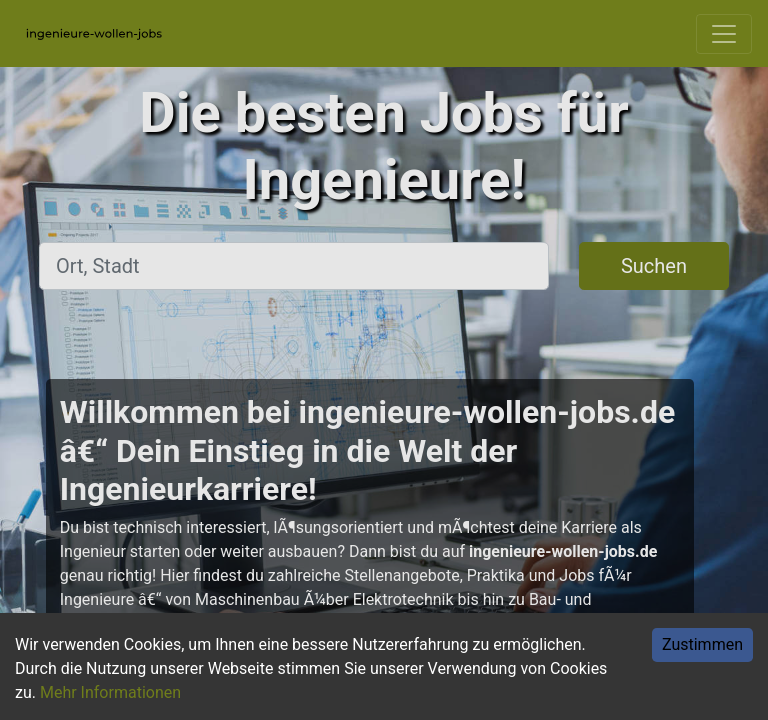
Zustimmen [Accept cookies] (702, 644)
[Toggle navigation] (724, 34)
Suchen (654, 266)
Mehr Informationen (110, 692)
